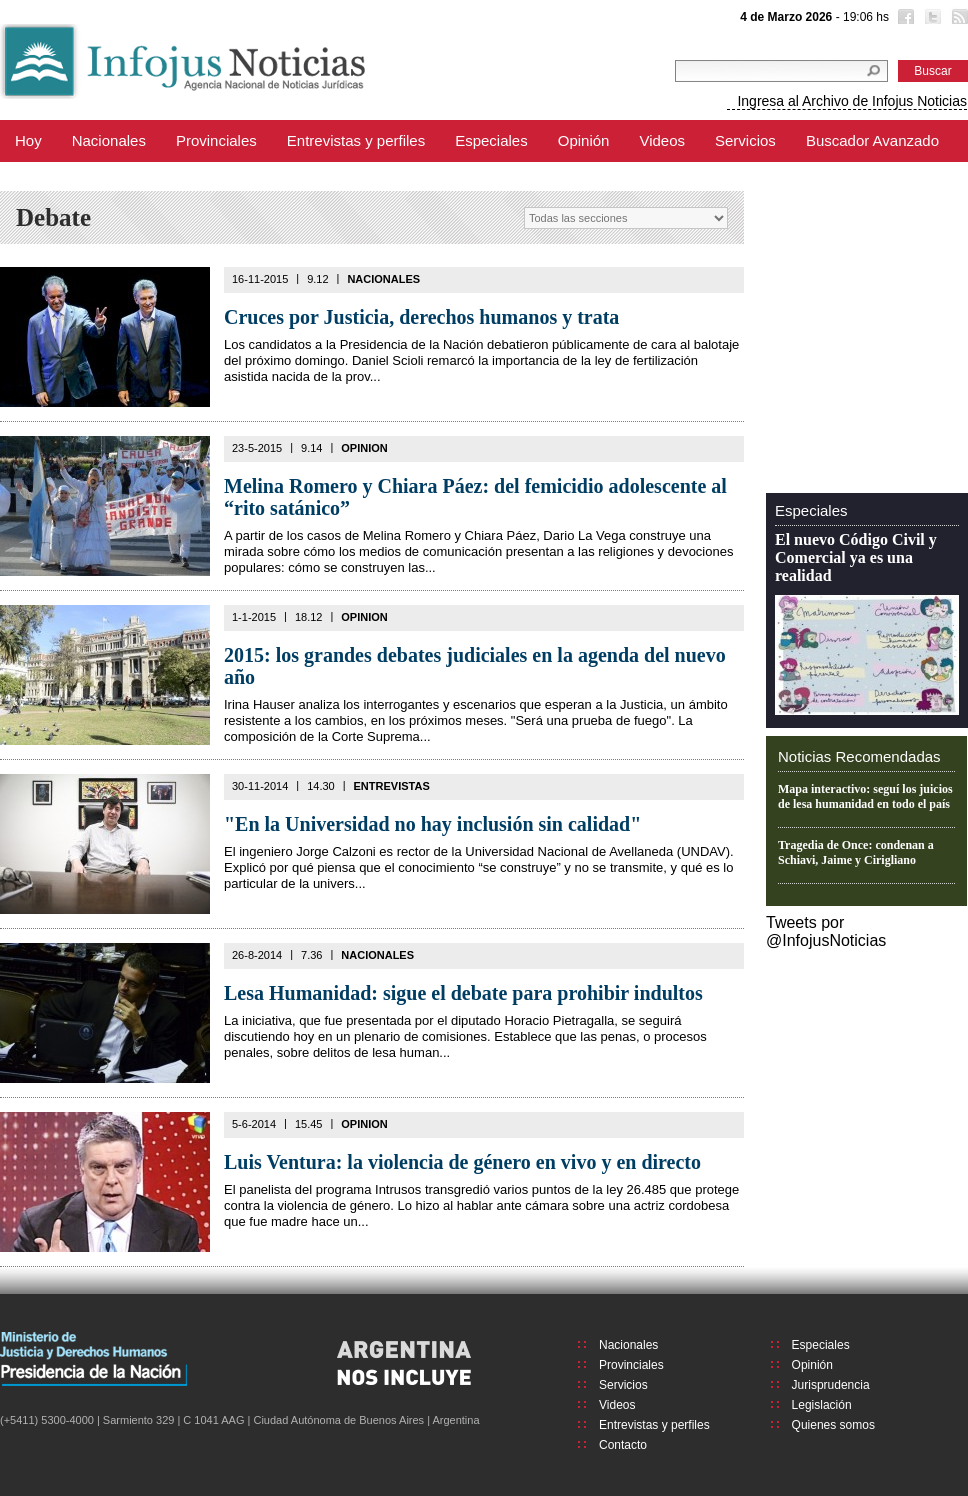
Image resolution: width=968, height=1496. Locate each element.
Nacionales (109, 140)
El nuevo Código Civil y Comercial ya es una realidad (856, 557)
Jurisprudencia (831, 1385)
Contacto (623, 1445)
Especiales (491, 140)
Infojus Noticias (199, 61)
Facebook (904, 19)
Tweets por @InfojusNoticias (826, 931)
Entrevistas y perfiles (356, 140)
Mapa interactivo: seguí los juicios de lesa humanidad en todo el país (865, 796)
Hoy (28, 140)
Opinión (584, 140)
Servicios (745, 140)
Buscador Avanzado (872, 140)
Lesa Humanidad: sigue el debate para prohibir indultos (463, 993)
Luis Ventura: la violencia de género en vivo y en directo (462, 1162)
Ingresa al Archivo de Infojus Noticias (852, 101)
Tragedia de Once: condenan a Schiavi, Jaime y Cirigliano (856, 852)
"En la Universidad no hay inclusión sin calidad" (432, 824)
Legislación (822, 1405)
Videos (662, 140)
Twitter (931, 19)
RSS (958, 19)
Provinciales (216, 140)
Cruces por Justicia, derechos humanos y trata (421, 317)
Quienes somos (833, 1425)
